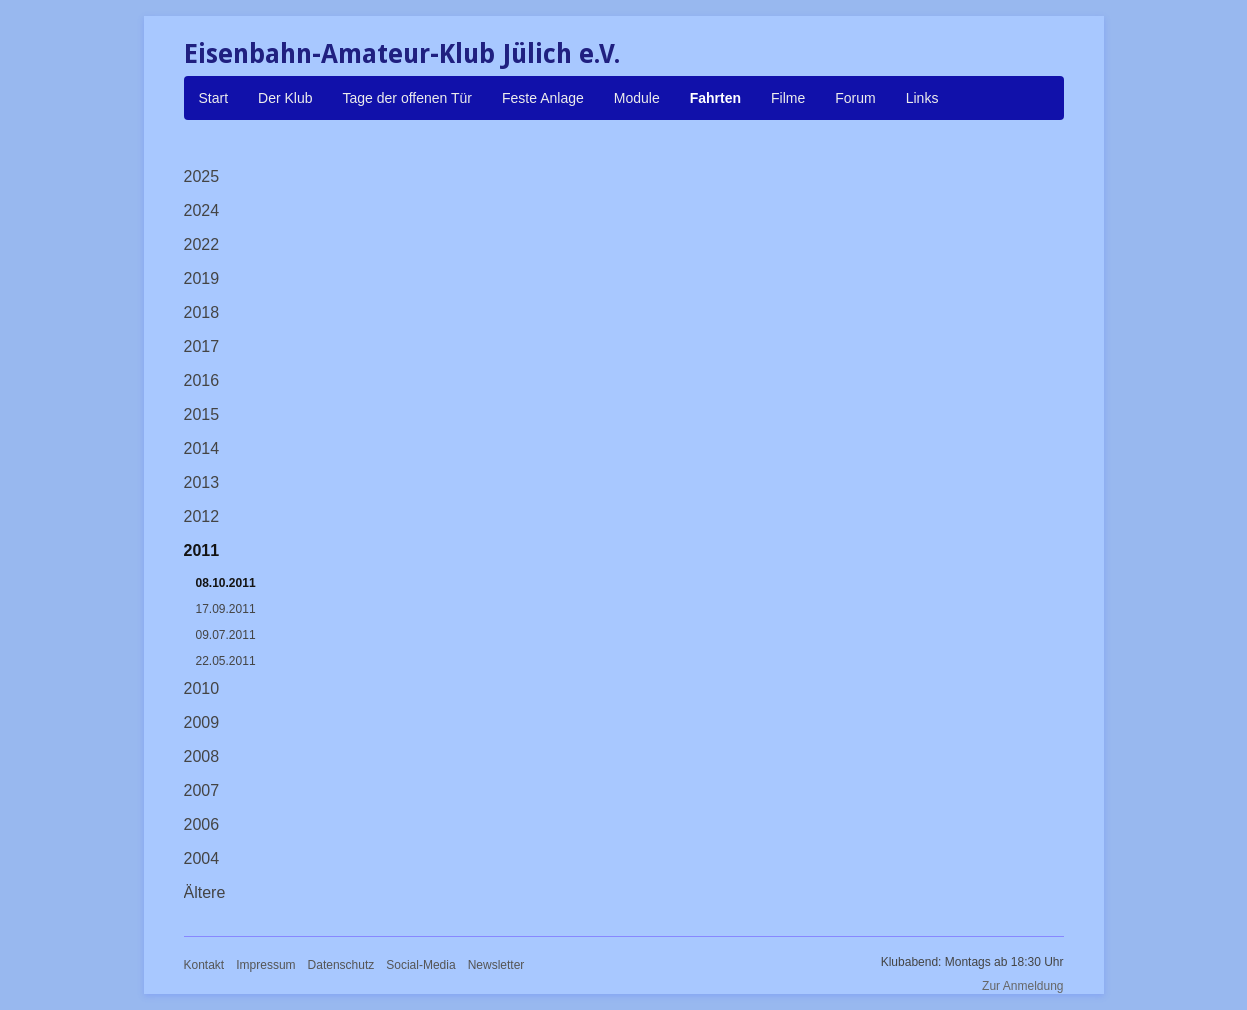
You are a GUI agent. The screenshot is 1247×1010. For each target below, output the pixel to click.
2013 (202, 482)
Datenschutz (341, 965)
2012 (202, 516)
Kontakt (204, 965)
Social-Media (420, 965)
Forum (855, 98)
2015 (202, 414)
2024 (202, 210)
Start (214, 98)
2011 (202, 550)
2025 (202, 176)
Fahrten (715, 98)
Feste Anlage (543, 98)
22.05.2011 (226, 661)
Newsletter (496, 965)
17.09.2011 (226, 609)
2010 (202, 688)
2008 (202, 756)
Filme (788, 98)
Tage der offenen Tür (407, 98)
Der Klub (285, 98)
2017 (202, 346)
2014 (202, 448)
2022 (202, 244)
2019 (202, 278)
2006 (202, 824)
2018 (202, 312)
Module (637, 98)
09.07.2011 (226, 635)
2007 (202, 790)
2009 (202, 722)
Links (922, 98)
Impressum (265, 965)
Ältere (205, 892)
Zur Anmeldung (1022, 986)
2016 (202, 380)
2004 (202, 858)
